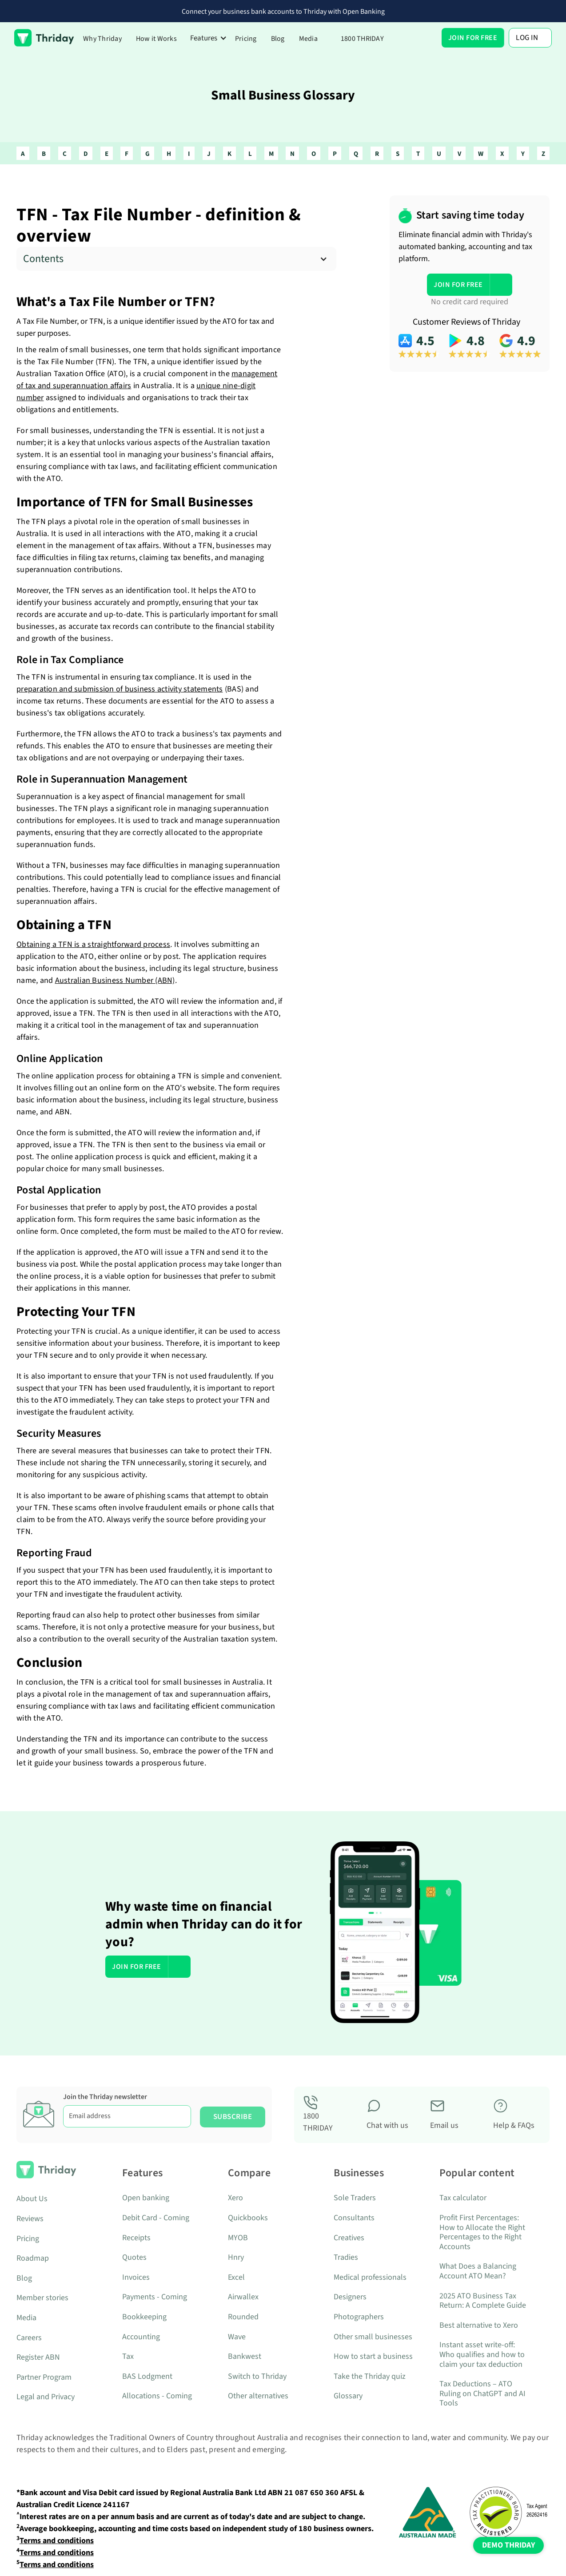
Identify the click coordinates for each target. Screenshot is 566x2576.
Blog (278, 39)
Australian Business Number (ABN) (115, 980)
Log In (527, 37)
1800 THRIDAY (362, 39)
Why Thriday (102, 39)
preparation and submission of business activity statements (119, 689)
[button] (209, 38)
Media (308, 39)
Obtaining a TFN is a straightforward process (93, 944)
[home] (44, 38)
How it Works (156, 39)
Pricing (246, 39)
